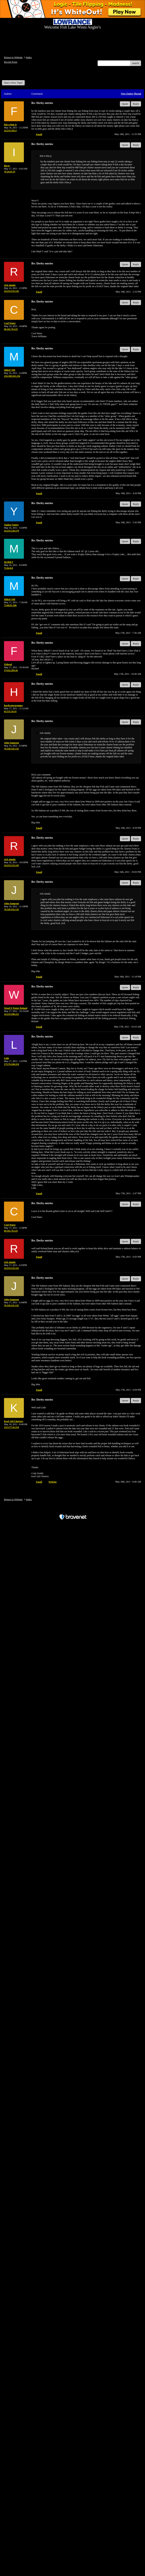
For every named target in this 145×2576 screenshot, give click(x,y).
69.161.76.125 (11, 329)
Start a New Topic (13, 82)
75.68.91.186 (10, 605)
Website (53, 1482)
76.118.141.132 (11, 748)
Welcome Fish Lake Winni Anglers (23, 74)
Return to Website (13, 57)
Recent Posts (10, 61)
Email (39, 134)
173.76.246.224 (11, 1064)
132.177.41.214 (11, 1427)
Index (29, 57)
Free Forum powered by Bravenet (72, 1509)
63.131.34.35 (10, 711)
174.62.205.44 (11, 670)
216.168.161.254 (12, 376)
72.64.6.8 (8, 568)
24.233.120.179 (11, 530)
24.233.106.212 (11, 1014)
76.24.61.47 (9, 171)
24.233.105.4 (10, 130)
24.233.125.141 (11, 291)
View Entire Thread (131, 93)
